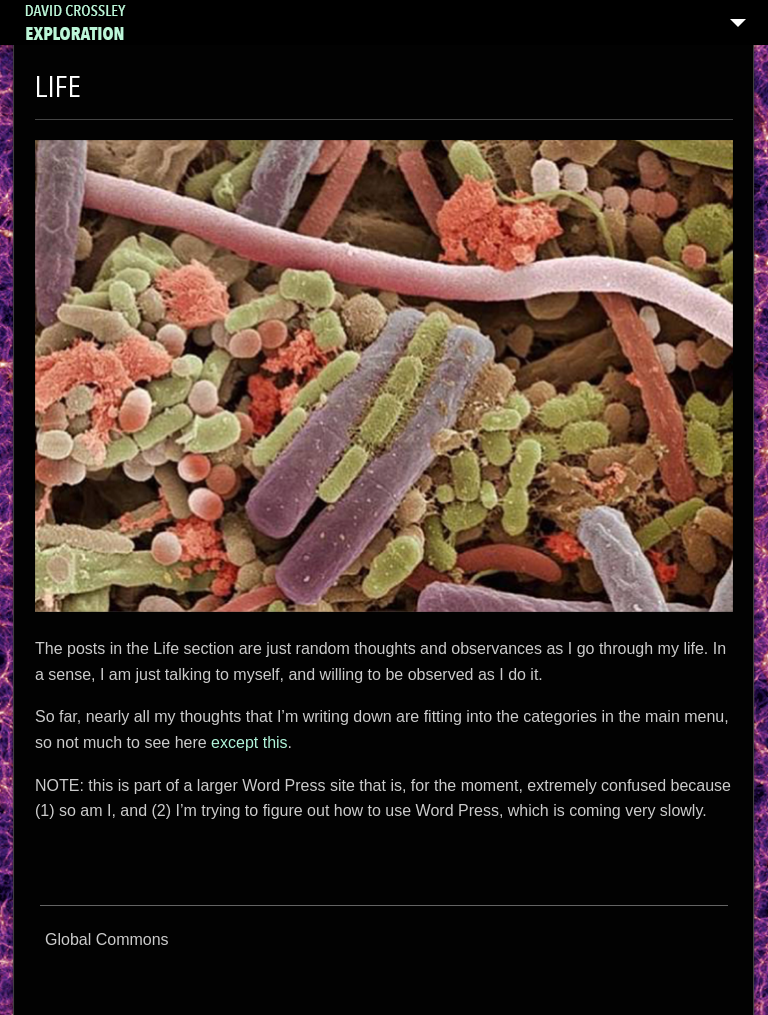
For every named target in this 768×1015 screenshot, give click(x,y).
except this (249, 742)
